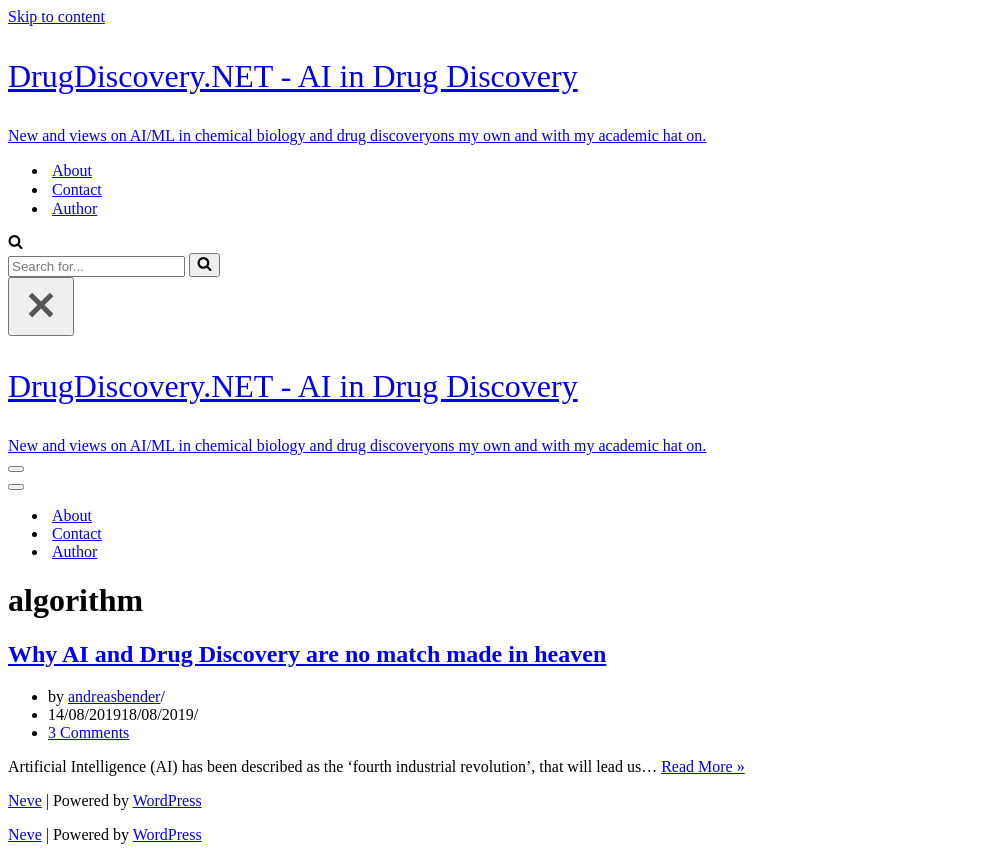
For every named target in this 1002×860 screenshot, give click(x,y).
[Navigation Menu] (16, 469)
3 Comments (88, 732)
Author (74, 208)
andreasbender (114, 696)
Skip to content (56, 16)
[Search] (15, 243)
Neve (25, 800)
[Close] (41, 306)
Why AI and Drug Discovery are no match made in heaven (307, 654)
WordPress (167, 800)
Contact (77, 189)
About (72, 170)
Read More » (703, 766)
